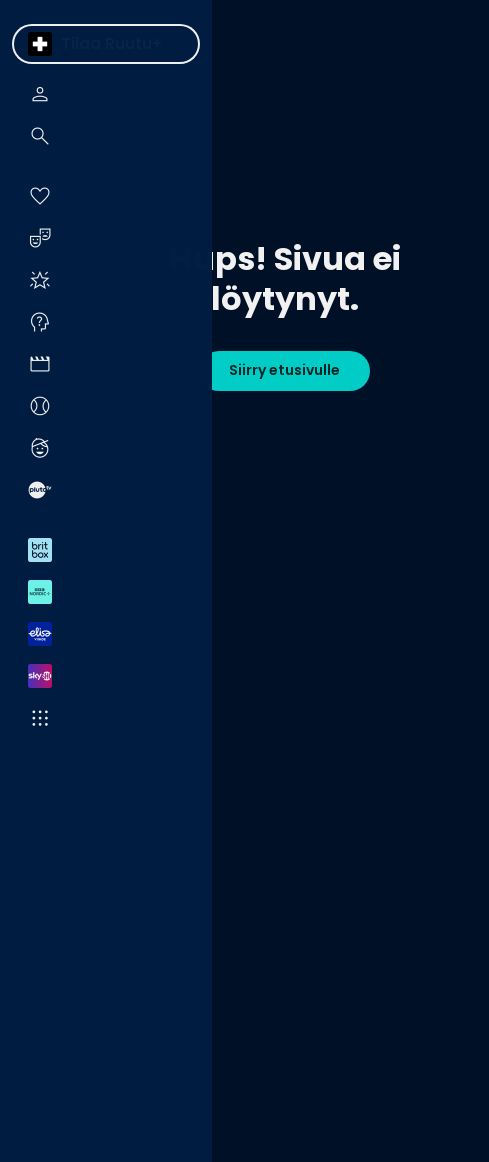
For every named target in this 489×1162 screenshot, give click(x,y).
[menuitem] (40, 44)
